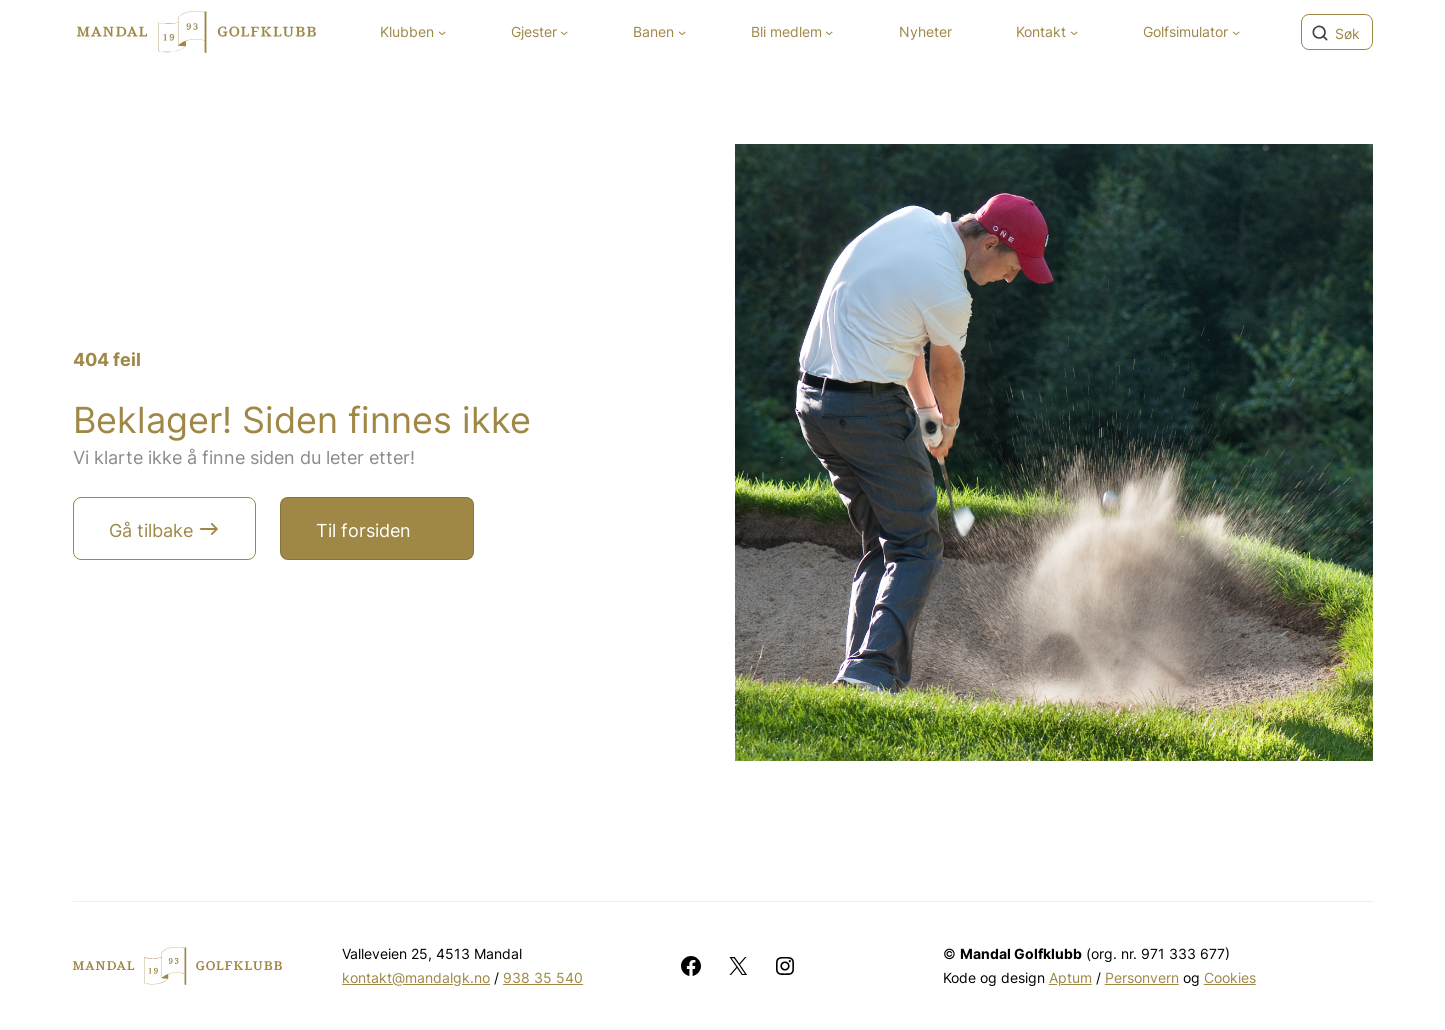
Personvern (1142, 977)
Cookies (1230, 977)
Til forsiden (363, 530)
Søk (1347, 33)
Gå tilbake (151, 530)
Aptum (1070, 977)
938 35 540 (543, 977)
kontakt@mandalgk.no (416, 977)
